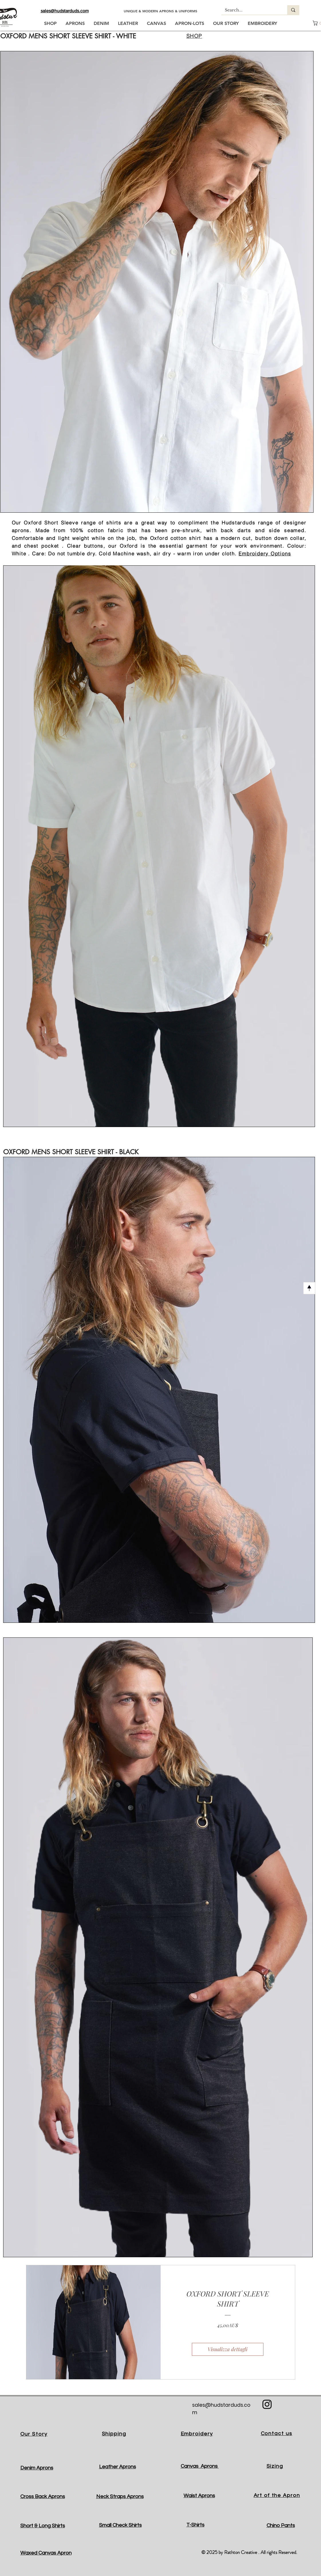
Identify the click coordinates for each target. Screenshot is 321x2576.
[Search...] (250, 10)
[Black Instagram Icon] (267, 2404)
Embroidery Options (265, 553)
